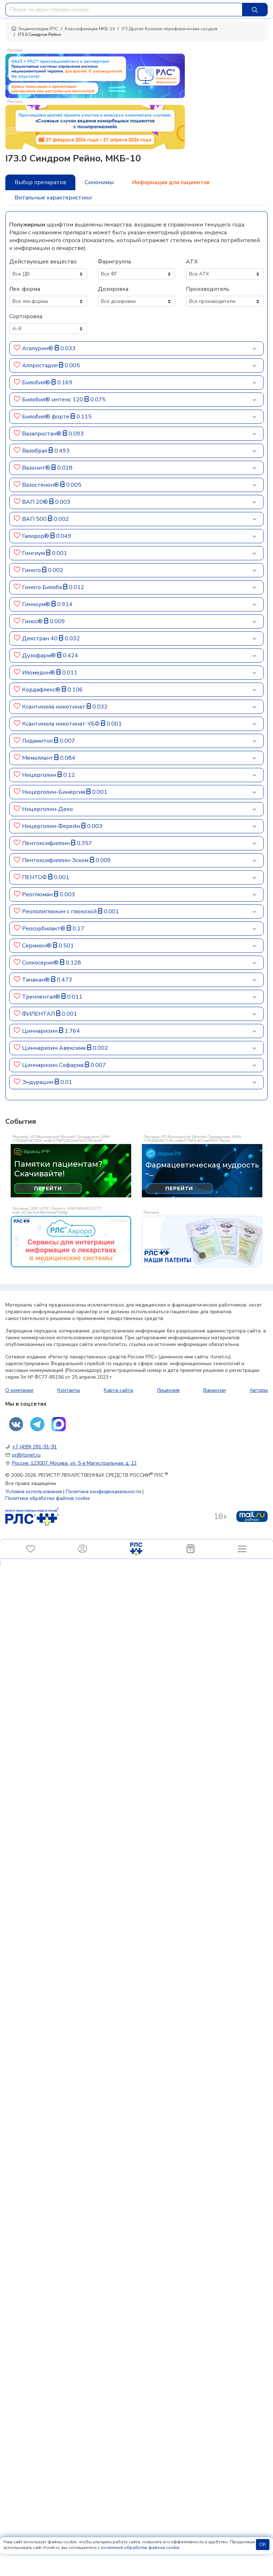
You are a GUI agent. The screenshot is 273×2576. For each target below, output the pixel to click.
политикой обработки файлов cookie (140, 2547)
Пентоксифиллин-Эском (55, 860)
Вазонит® (36, 468)
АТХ (192, 262)
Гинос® (32, 621)
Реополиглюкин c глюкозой (59, 911)
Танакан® (36, 980)
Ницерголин (39, 775)
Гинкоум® (36, 604)
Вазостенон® (40, 485)
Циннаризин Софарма (53, 1065)
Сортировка (25, 316)
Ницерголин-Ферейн (51, 826)
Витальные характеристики (53, 198)
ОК (262, 2544)
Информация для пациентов (171, 182)
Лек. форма (24, 289)
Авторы (259, 1390)
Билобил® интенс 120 (52, 399)
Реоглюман (37, 894)
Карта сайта (118, 1390)
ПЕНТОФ (34, 877)
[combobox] (123, 9)
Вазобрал (34, 451)
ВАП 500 (34, 519)
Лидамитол (37, 741)
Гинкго (31, 570)
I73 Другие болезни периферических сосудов (170, 29)
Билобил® (36, 382)
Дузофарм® (39, 655)
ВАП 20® (35, 502)
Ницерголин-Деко (47, 809)
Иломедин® (38, 673)
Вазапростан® (41, 434)
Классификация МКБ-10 (90, 29)
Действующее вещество (43, 262)
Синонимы (99, 182)
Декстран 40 (40, 638)
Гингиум (33, 553)
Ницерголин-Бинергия (53, 792)
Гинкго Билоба (42, 587)
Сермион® (37, 946)
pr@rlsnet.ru (26, 1455)
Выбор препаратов (40, 182)
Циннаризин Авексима (54, 1048)
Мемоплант (37, 758)
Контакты (68, 1390)
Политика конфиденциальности (103, 1491)
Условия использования (33, 1491)
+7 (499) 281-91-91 (34, 1446)
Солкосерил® (40, 963)
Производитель (207, 289)
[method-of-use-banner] (95, 75)
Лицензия (168, 1390)
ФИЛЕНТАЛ (38, 1014)
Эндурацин (37, 1082)
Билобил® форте (45, 417)
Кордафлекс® (41, 690)
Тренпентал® (41, 997)
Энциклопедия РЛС (34, 29)
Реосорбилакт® (43, 928)
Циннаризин (40, 1031)
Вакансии (214, 1390)
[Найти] (255, 9)
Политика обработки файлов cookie (47, 1498)
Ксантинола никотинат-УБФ (61, 724)
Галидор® (35, 536)
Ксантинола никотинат (53, 707)
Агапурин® (37, 348)
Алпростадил (40, 365)
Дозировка (113, 289)
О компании (19, 1390)
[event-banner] (71, 1241)
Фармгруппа (114, 262)
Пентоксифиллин (46, 843)
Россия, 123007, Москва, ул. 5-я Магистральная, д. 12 (74, 1463)
